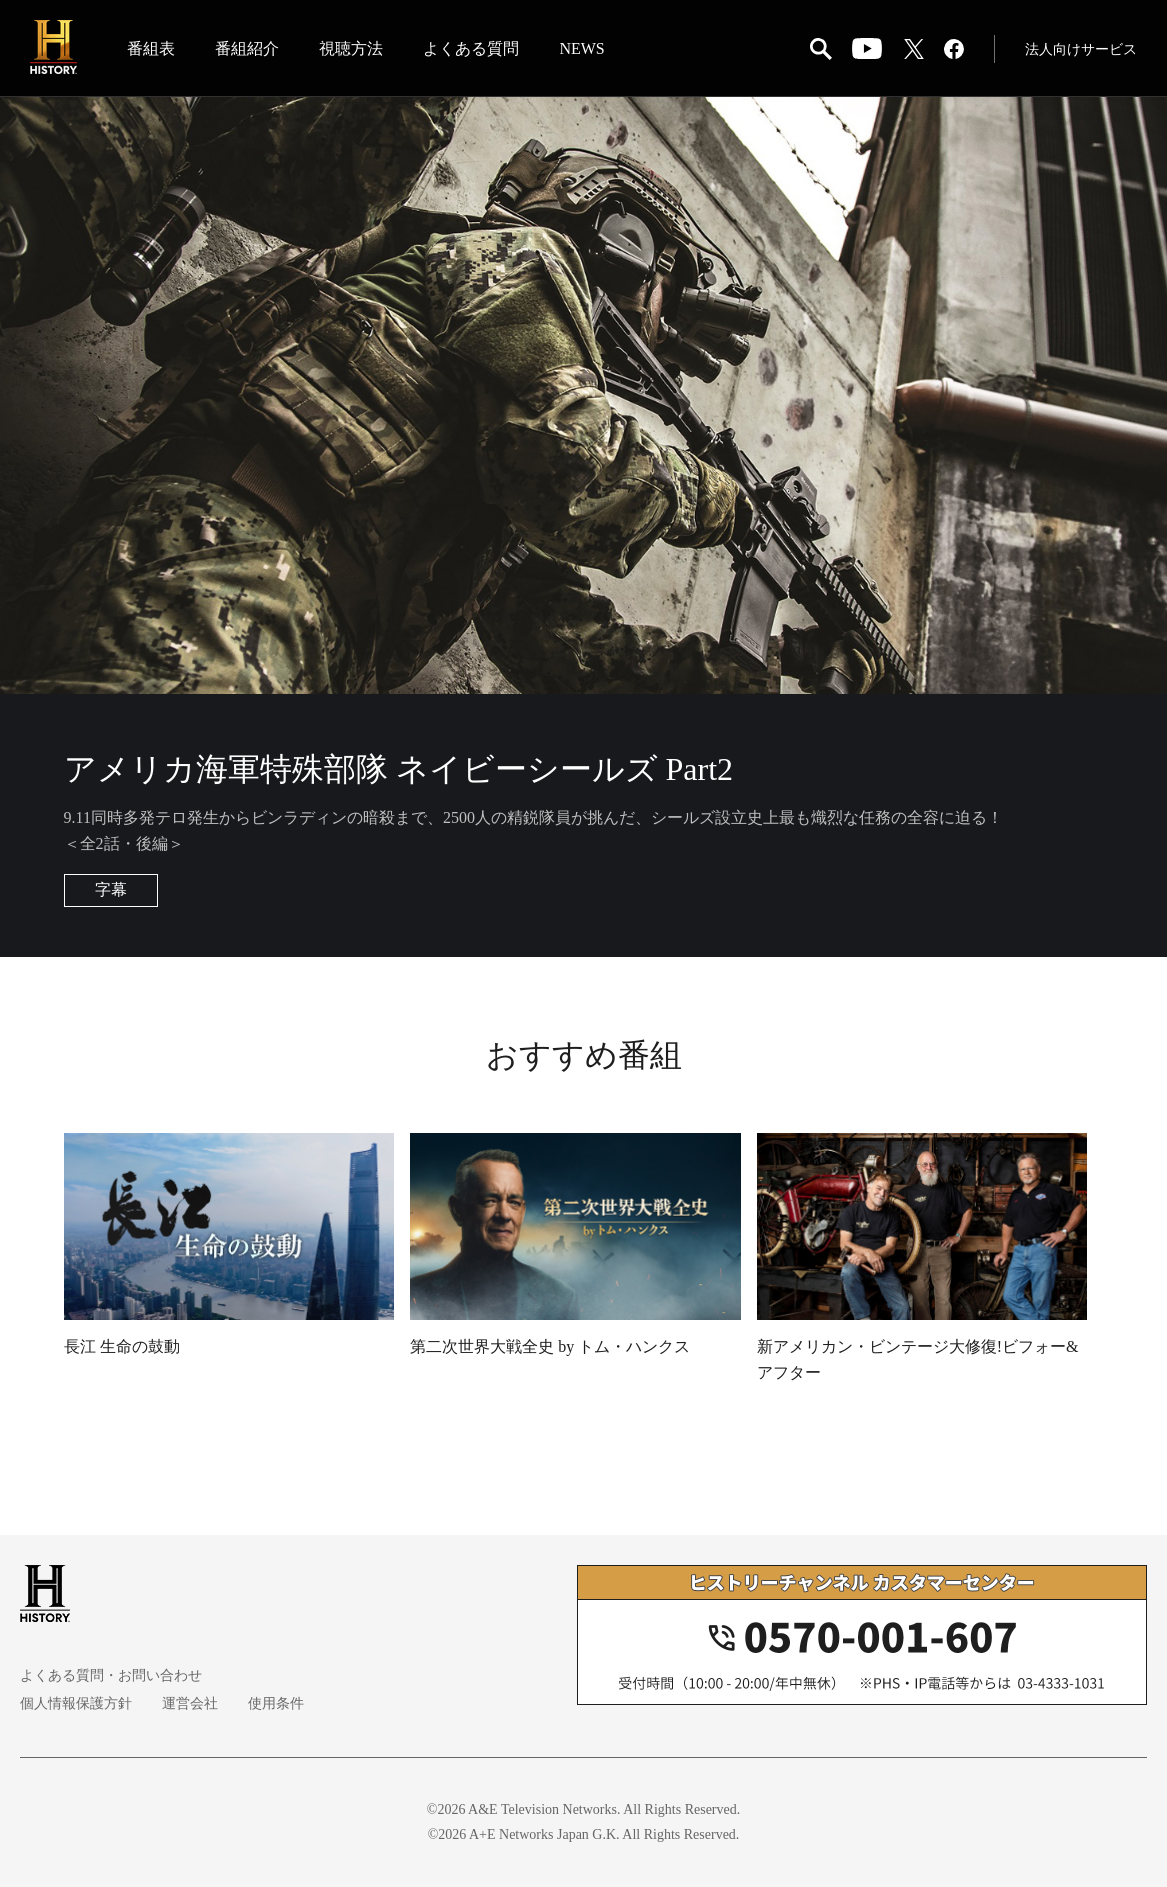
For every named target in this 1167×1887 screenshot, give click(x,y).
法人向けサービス (1081, 49)
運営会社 (190, 1703)
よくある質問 (471, 48)
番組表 (151, 48)
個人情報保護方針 (76, 1703)
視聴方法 (351, 48)
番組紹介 (247, 48)
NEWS (581, 48)
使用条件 (276, 1703)
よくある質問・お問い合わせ (111, 1675)
